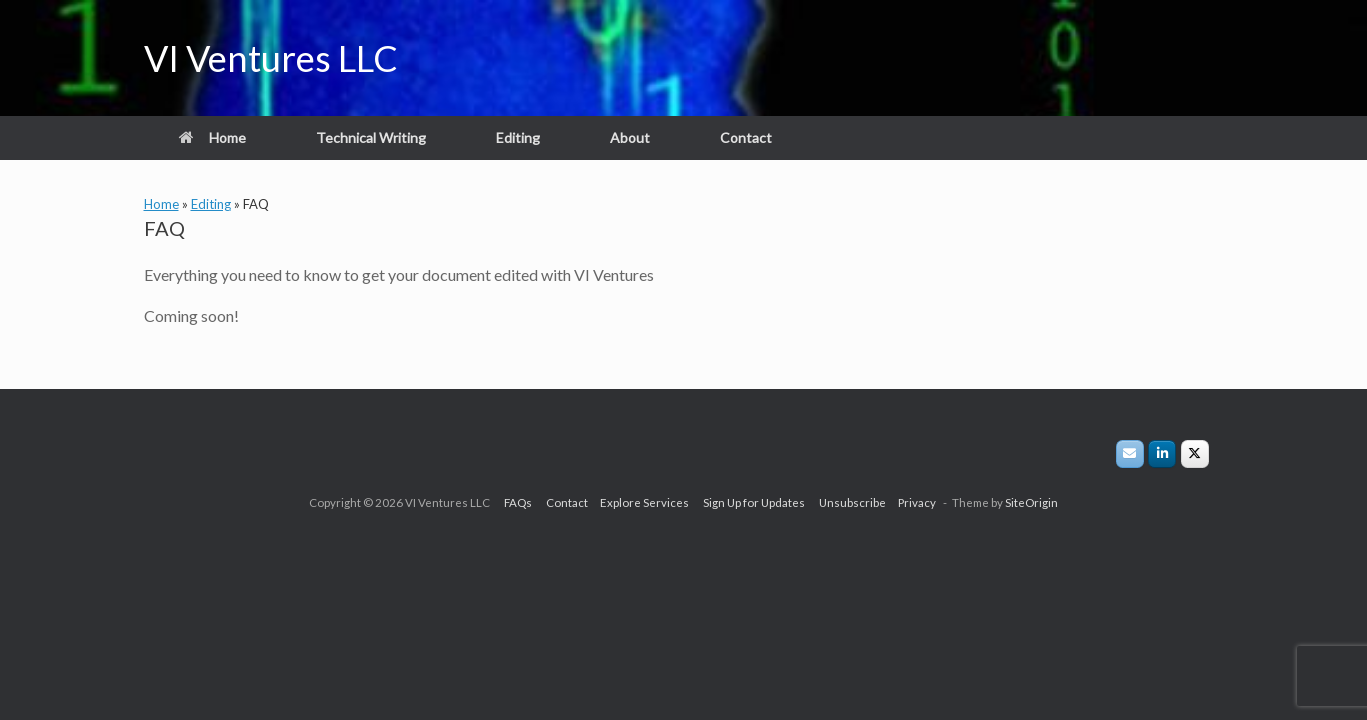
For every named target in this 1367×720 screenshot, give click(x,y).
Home (212, 137)
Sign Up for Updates (761, 502)
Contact (746, 137)
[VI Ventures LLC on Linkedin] (1162, 454)
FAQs (525, 502)
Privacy (913, 502)
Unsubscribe (853, 502)
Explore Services (651, 502)
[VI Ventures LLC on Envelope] (1130, 454)
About (630, 137)
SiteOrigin (1031, 502)
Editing (518, 137)
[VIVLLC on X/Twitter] (1195, 454)
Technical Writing (371, 137)
